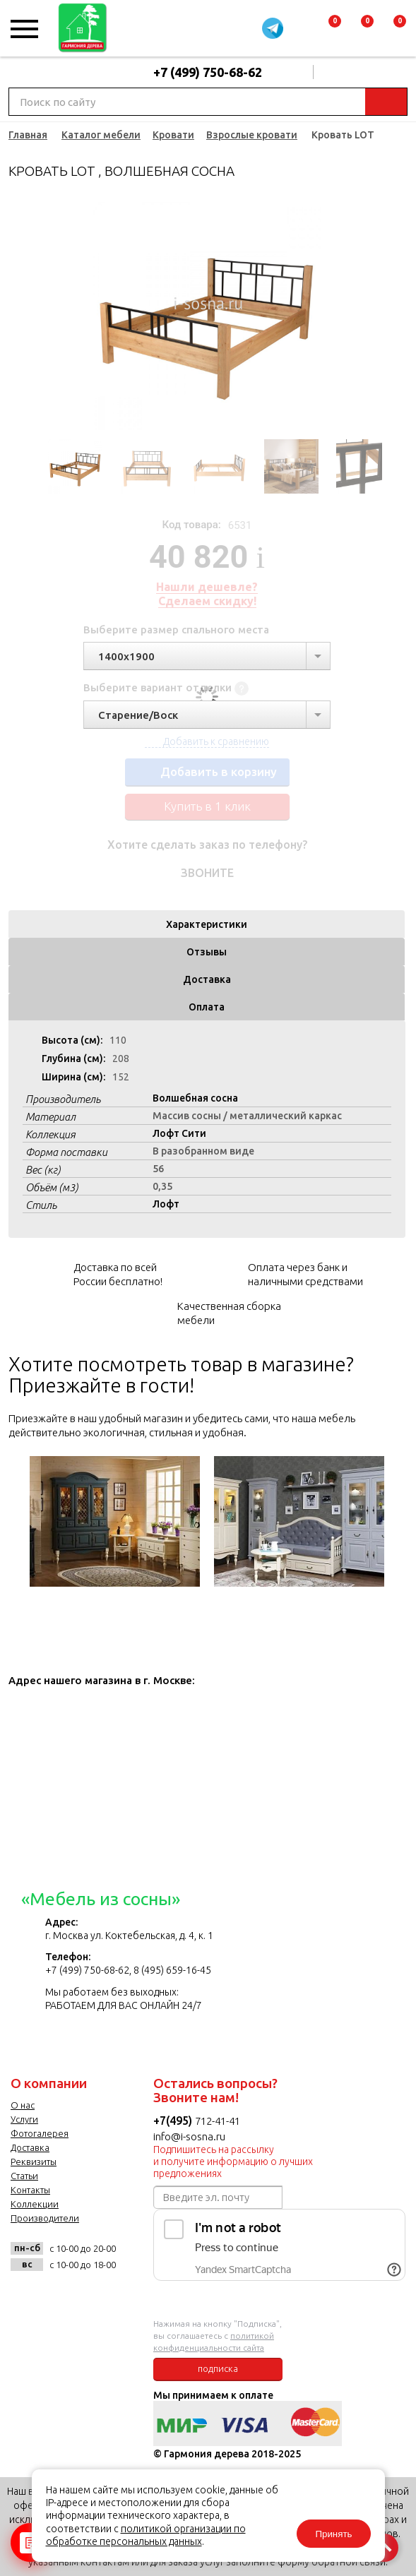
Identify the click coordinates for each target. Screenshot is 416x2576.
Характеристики (206, 924)
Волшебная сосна (195, 1098)
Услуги (24, 2119)
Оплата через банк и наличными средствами (305, 1274)
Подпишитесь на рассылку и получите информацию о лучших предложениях (233, 2161)
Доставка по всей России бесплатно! (117, 1274)
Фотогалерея (40, 2133)
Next (371, 315)
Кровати (173, 135)
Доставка (207, 979)
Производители (45, 2218)
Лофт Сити (179, 1133)
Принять (333, 2534)
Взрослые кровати (251, 135)
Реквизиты (34, 2161)
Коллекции (35, 2204)
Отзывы (206, 952)
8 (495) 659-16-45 (172, 1970)
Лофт (166, 1204)
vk (25, 2296)
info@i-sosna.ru (189, 2136)
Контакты (30, 2190)
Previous (43, 315)
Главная (27, 135)
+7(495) (174, 2120)
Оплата (207, 1007)
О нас (23, 2105)
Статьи (24, 2176)
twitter (94, 2296)
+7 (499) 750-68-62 (207, 72)
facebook (59, 2296)
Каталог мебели (101, 135)
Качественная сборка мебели (229, 1313)
